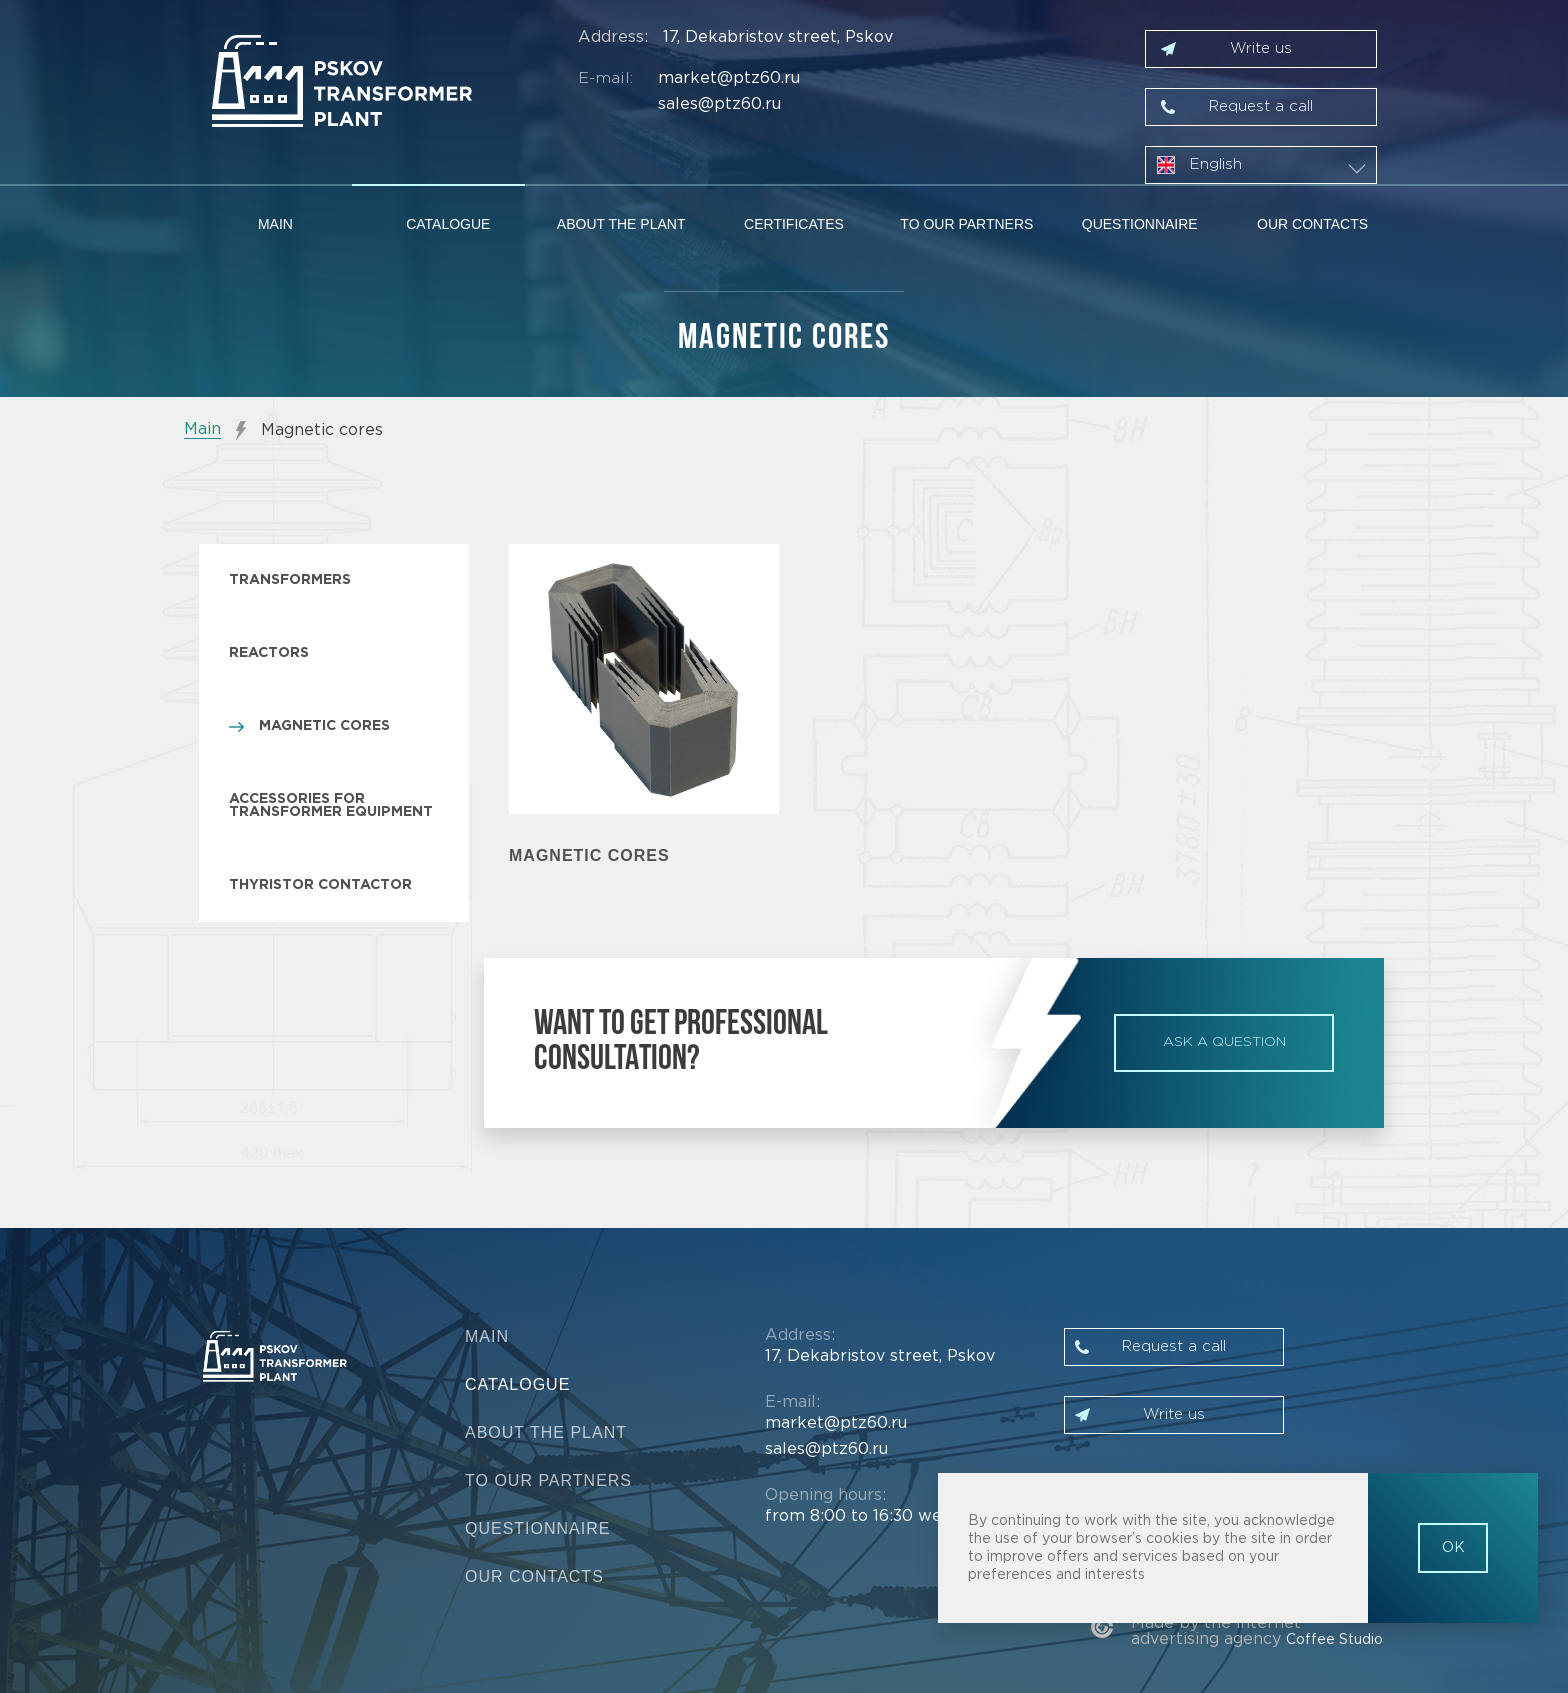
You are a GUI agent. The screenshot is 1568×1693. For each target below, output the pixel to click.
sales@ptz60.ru (719, 104)
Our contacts (1312, 224)
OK (1453, 1548)
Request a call (1261, 106)
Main (275, 224)
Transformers (290, 580)
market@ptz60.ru (729, 78)
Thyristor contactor (320, 885)
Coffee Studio (1334, 1640)
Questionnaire (1140, 224)
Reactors (269, 653)
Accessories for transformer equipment (331, 805)
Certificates (794, 224)
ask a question (1224, 1042)
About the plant (621, 224)
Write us (1261, 48)
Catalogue (448, 224)
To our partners (966, 224)
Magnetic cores (324, 726)
